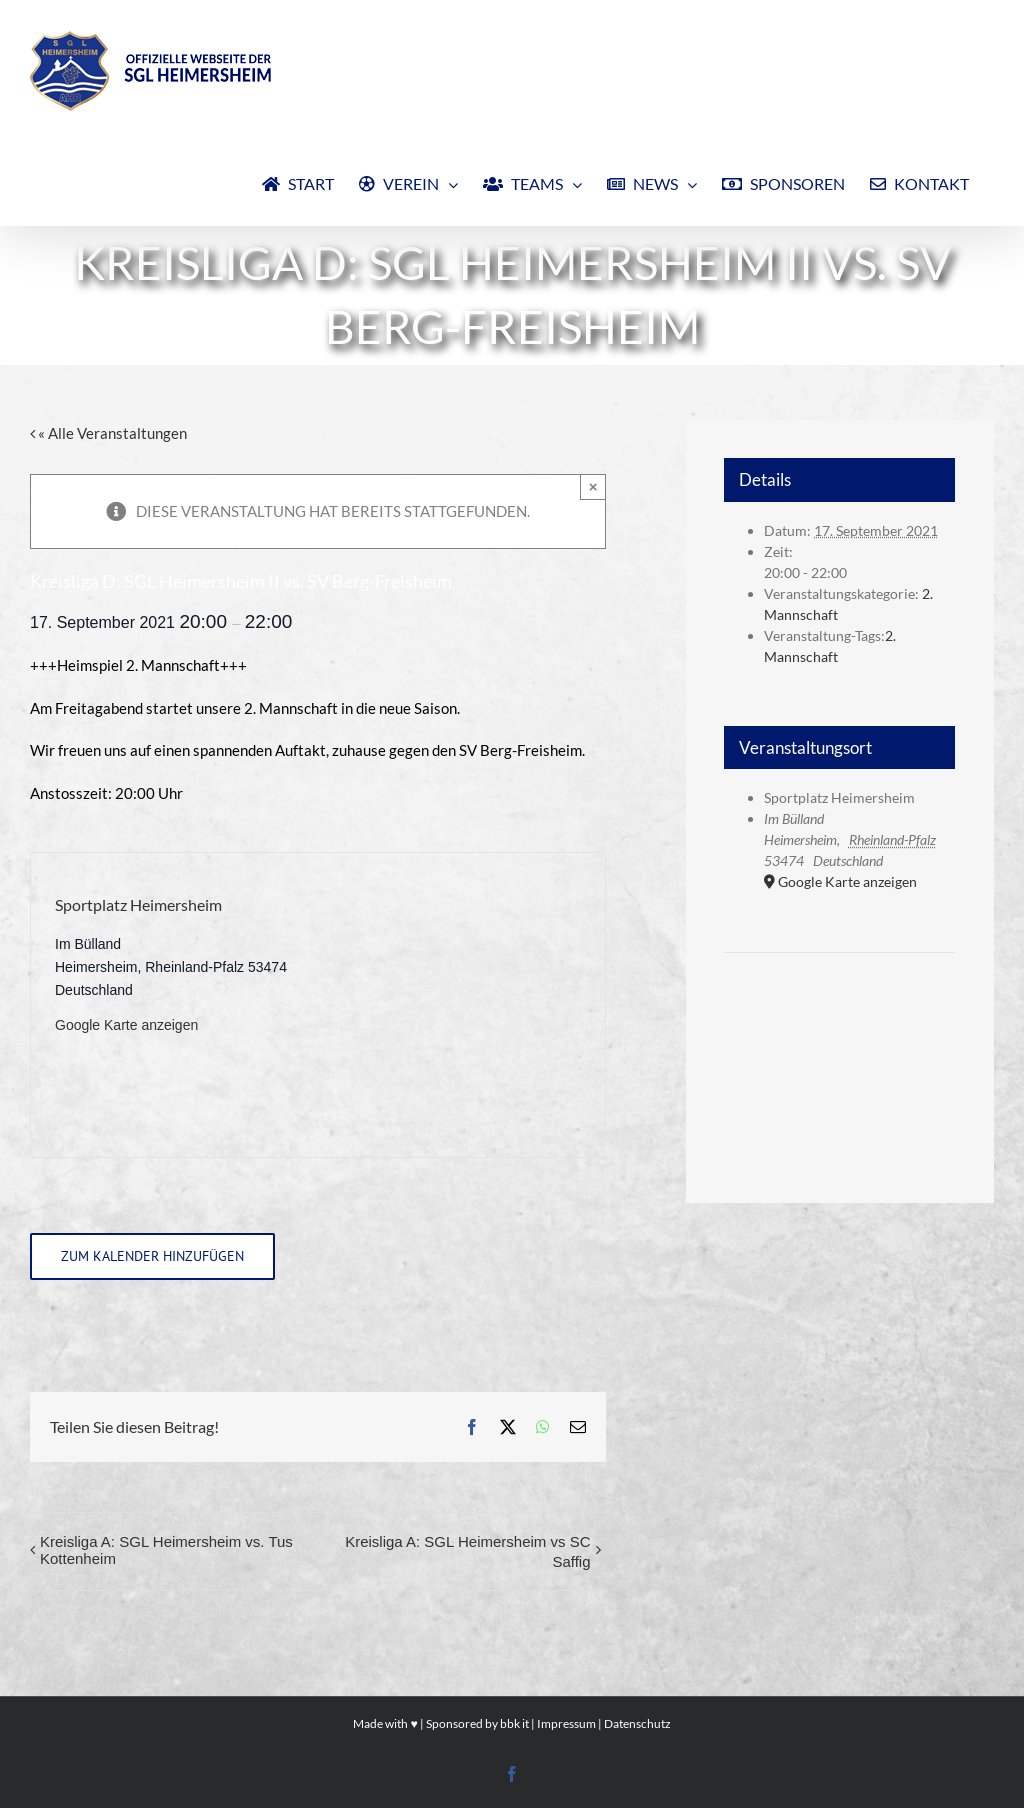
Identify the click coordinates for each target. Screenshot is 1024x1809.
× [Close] (593, 486)
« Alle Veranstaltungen (111, 433)
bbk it (514, 1723)
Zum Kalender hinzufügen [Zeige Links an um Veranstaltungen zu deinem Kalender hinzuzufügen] (152, 1256)
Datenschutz (637, 1723)
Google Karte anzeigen (126, 1025)
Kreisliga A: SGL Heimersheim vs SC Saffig (467, 1551)
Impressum (566, 1723)
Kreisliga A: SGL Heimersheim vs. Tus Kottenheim (166, 1550)
